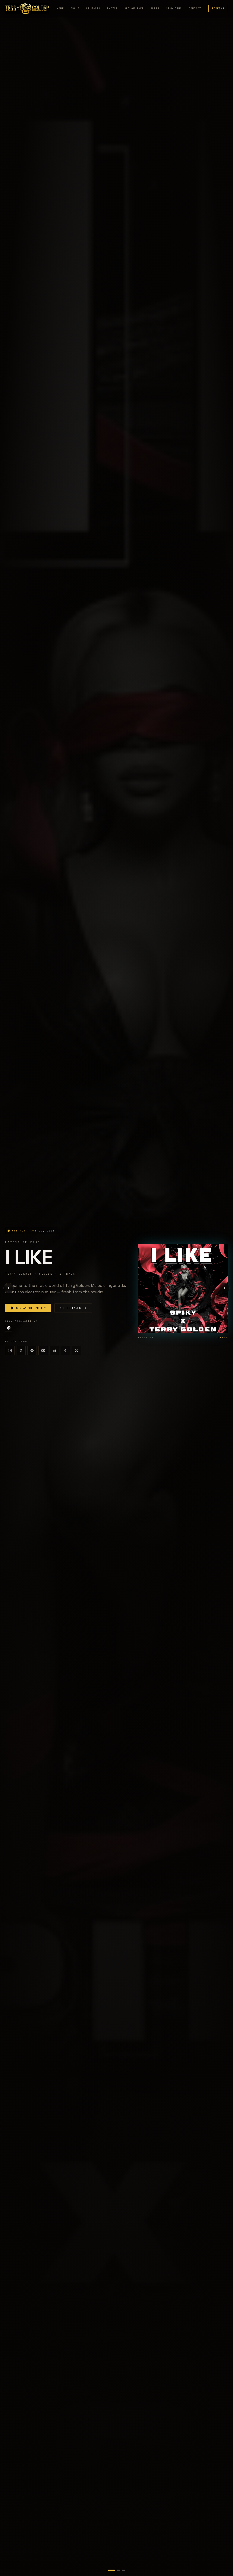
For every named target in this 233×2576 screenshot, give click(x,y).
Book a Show (75, 1352)
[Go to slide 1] (109, 2570)
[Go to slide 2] (115, 2570)
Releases (93, 8)
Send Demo (174, 8)
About (75, 8)
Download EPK (23, 1364)
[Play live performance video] (177, 1291)
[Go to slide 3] (121, 2570)
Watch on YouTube (30, 1352)
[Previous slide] (8, 1288)
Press (155, 8)
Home (60, 8)
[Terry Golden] (27, 8)
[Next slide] (224, 1288)
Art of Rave (134, 8)
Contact (195, 8)
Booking (218, 8)
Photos (112, 8)
